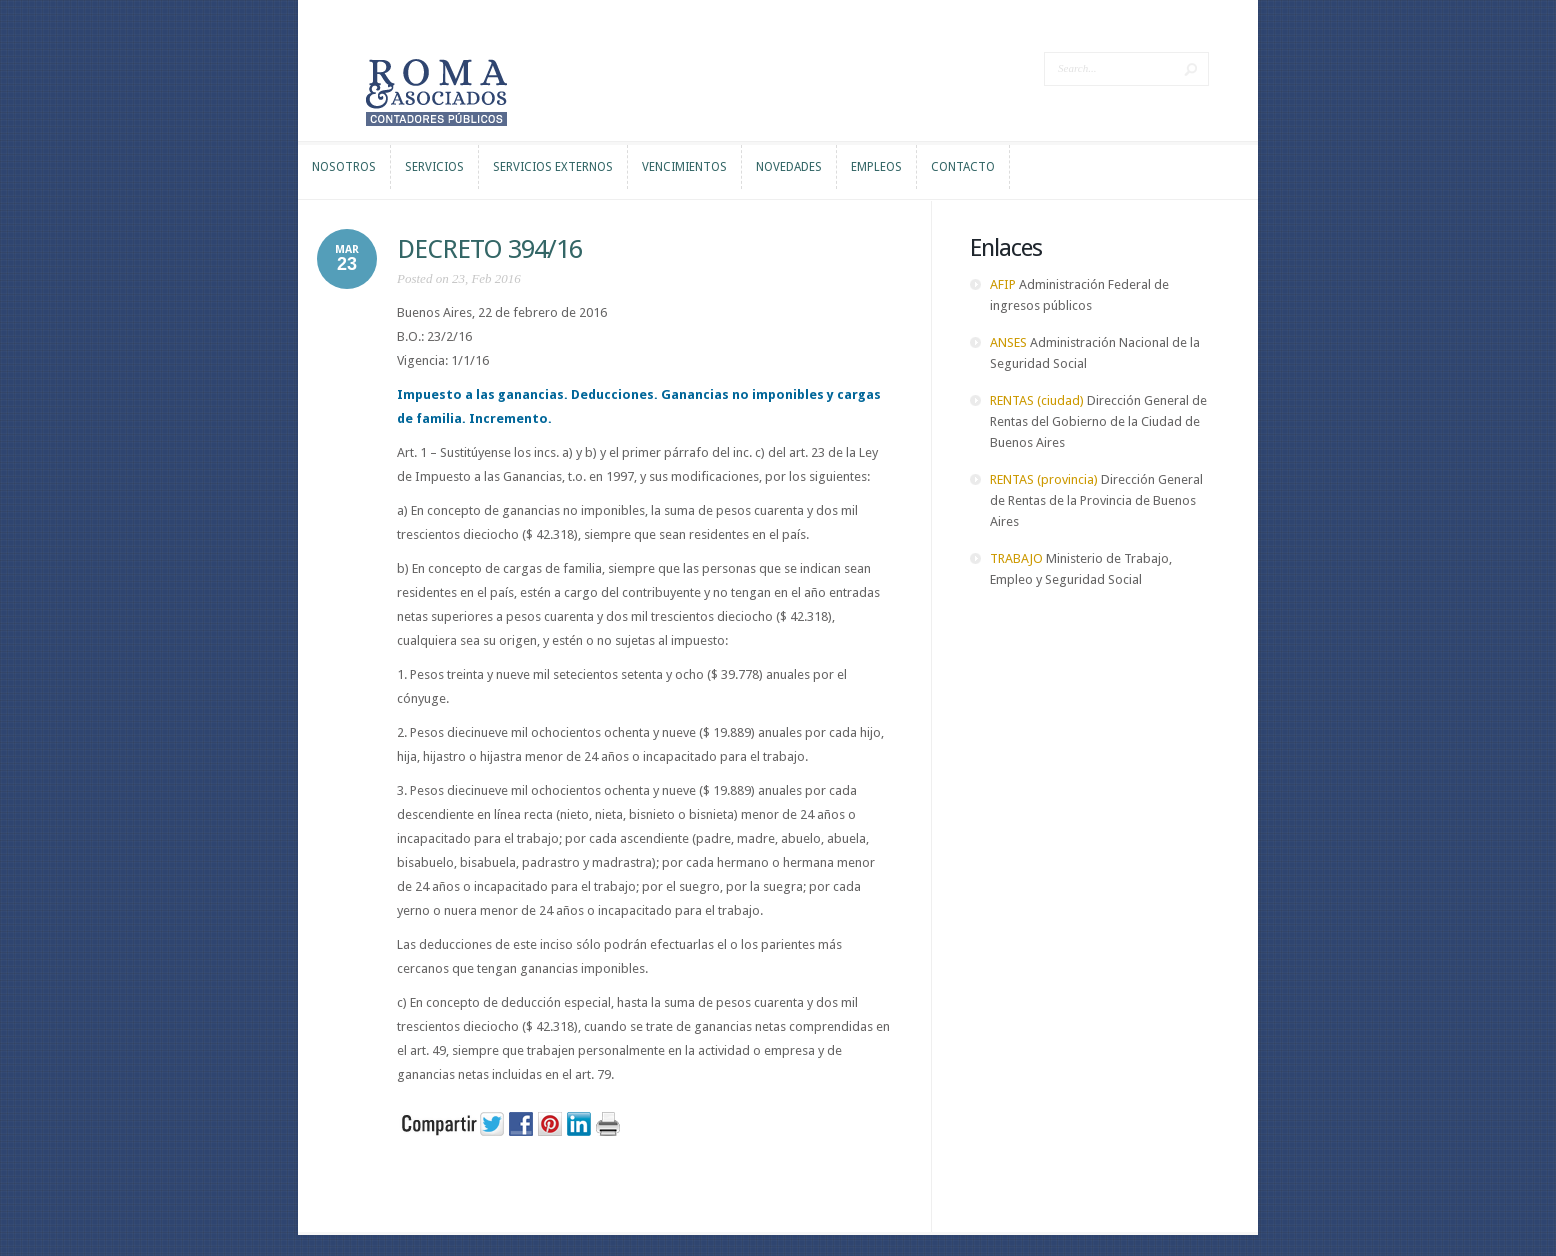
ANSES (1008, 342)
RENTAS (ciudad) (1037, 400)
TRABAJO (1016, 558)
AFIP (1003, 284)
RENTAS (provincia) (1044, 479)
